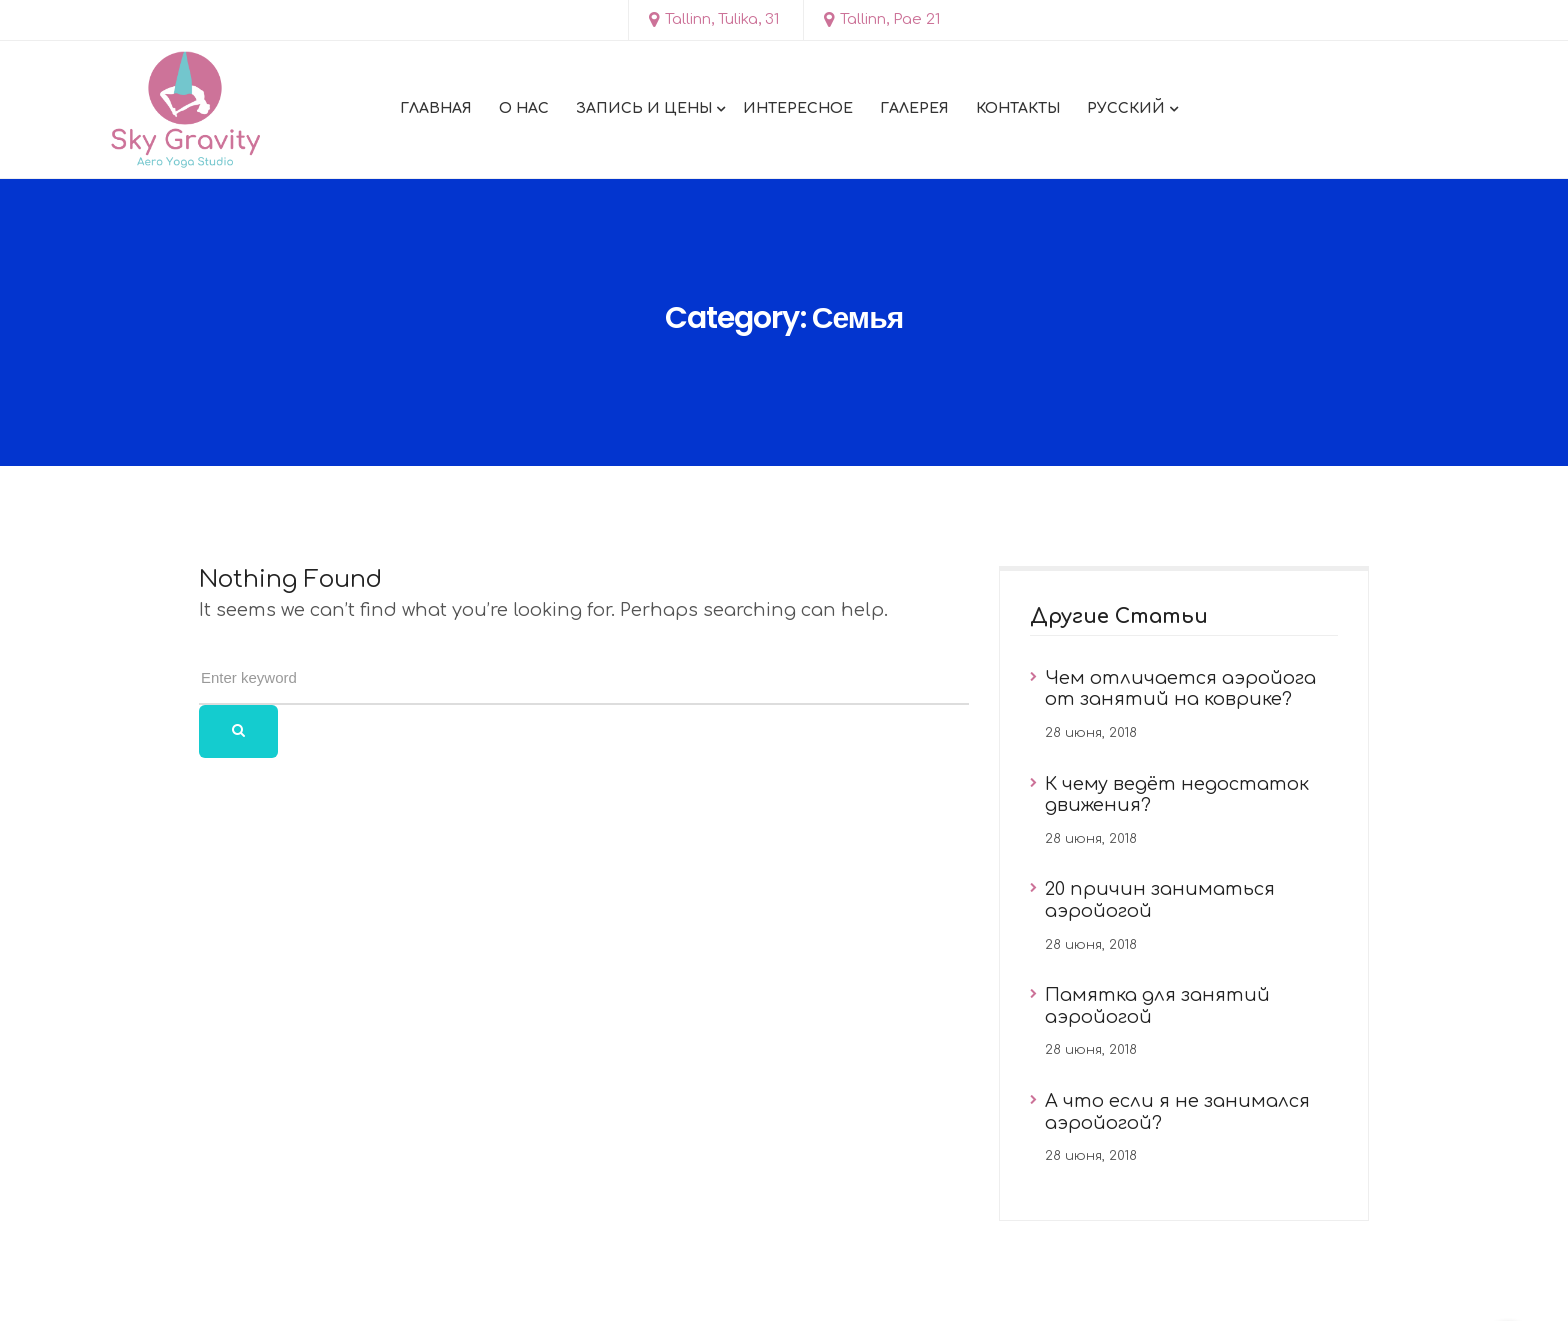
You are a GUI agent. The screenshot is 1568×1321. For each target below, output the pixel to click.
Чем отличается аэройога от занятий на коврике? (1180, 689)
